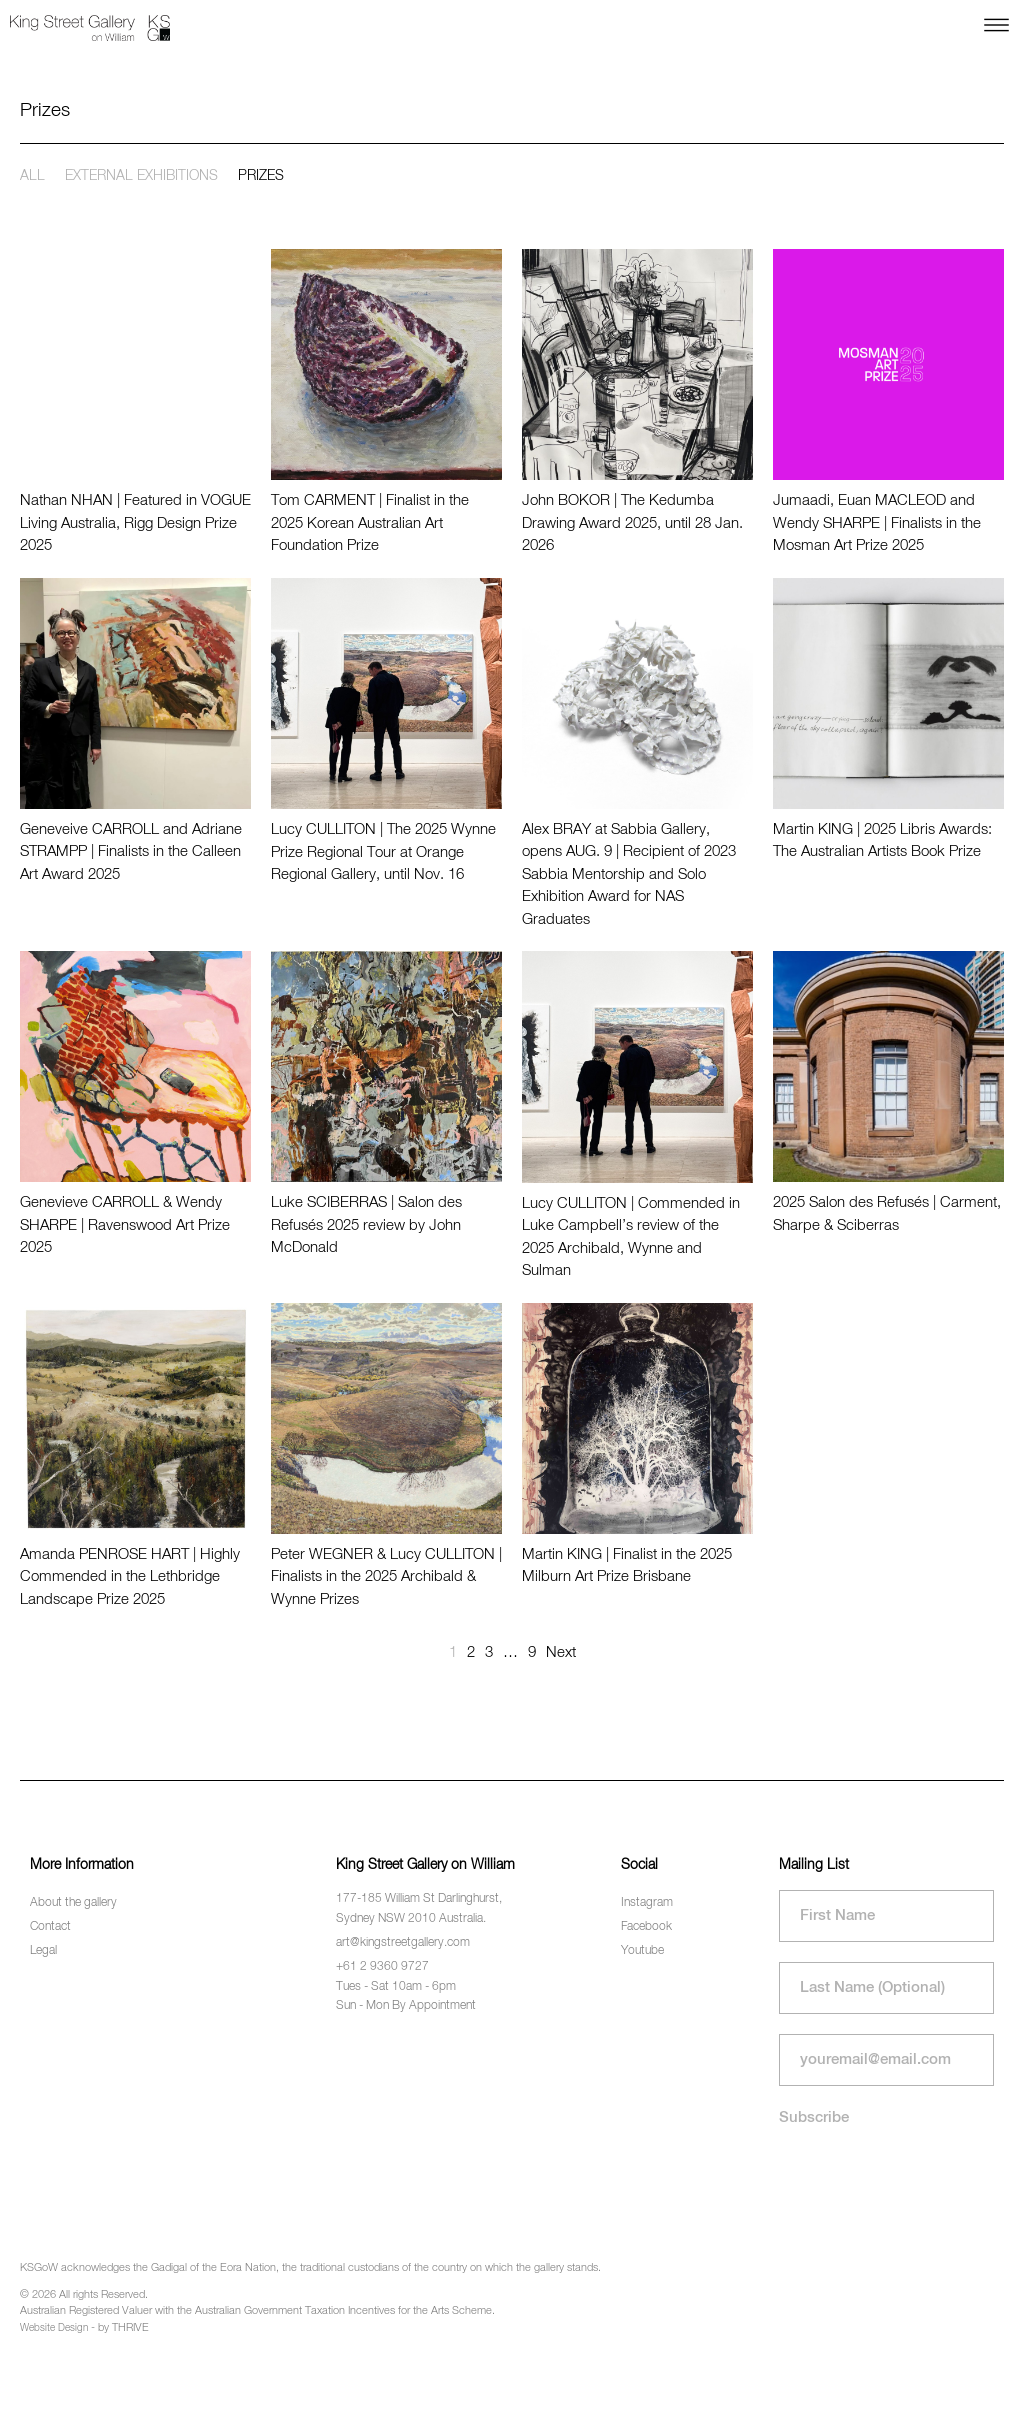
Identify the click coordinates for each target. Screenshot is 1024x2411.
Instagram (647, 1903)
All (32, 176)
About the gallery (73, 1903)
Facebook (646, 1927)
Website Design (54, 2328)
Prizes (261, 176)
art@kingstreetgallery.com (403, 1943)
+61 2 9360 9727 (382, 1967)
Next (561, 1652)
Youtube (642, 1951)
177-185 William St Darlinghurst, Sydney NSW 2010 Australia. (419, 1908)
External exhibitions (141, 176)
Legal (43, 1951)
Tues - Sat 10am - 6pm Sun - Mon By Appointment (406, 1996)
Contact (50, 1927)
